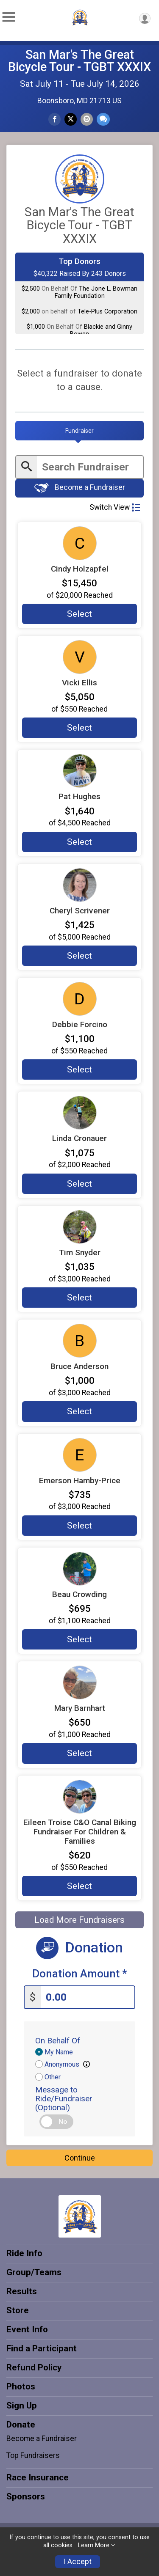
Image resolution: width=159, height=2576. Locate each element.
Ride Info (24, 2253)
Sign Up (21, 2405)
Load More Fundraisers (79, 1920)
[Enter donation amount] (87, 1997)
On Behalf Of (57, 2040)
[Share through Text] (103, 119)
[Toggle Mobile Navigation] (8, 17)
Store (17, 2310)
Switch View (114, 507)
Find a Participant (41, 2348)
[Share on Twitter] (70, 119)
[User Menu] (145, 18)
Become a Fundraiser (79, 488)
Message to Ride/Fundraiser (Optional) (63, 2098)
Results (21, 2291)
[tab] (79, 430)
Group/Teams (33, 2272)
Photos (20, 2386)
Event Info (27, 2329)
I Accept (78, 2561)
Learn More (93, 2545)
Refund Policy (33, 2367)
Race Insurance (37, 2477)
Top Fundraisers (33, 2455)
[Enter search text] (90, 467)
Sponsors (25, 2496)
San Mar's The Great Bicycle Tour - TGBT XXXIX (79, 60)
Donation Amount (79, 1974)
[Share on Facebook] (54, 119)
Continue (79, 2157)
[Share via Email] (87, 119)
